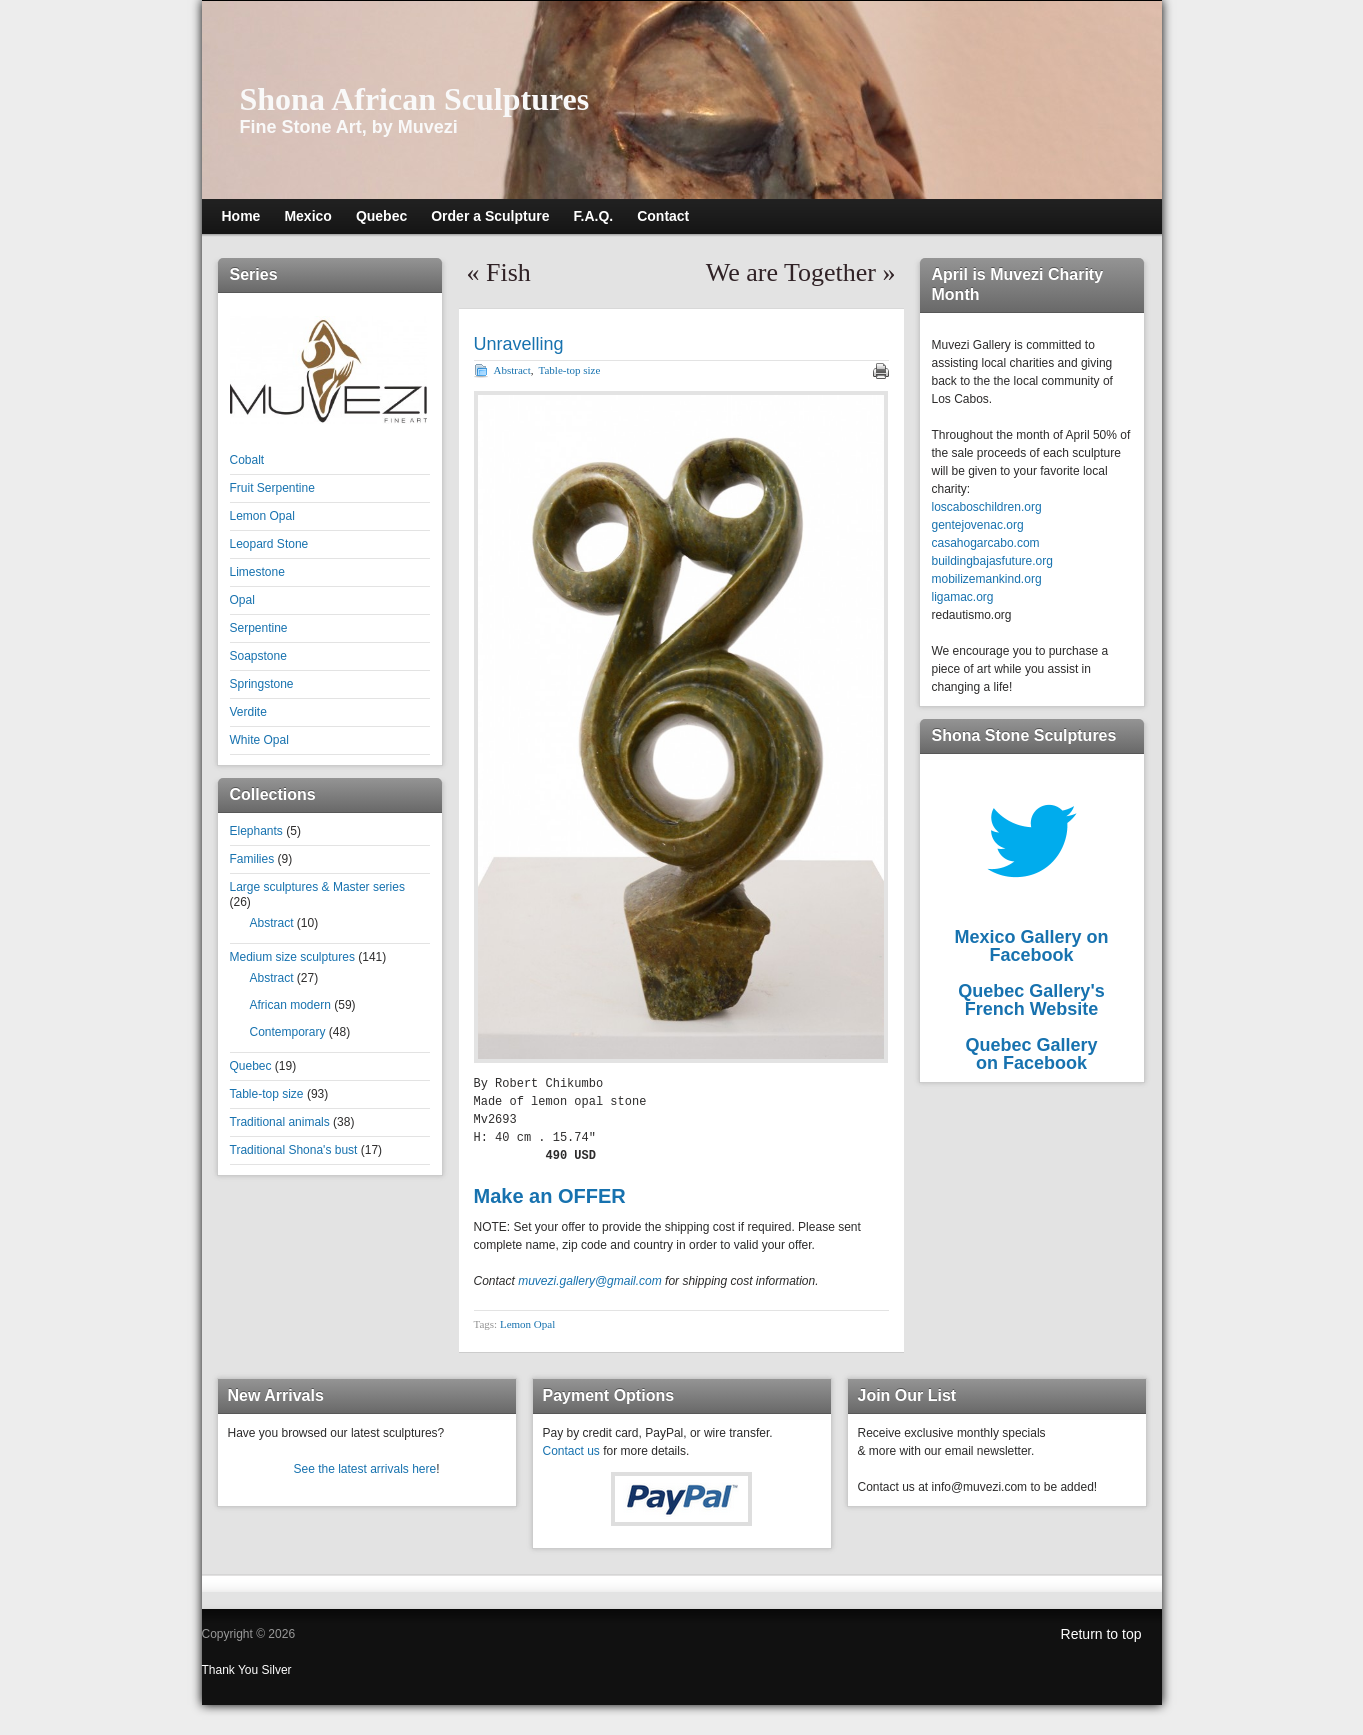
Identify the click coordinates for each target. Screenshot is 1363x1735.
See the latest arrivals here (364, 1469)
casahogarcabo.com (986, 543)
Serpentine (259, 628)
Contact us (571, 1451)
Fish (508, 272)
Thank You (232, 1670)
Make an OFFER (550, 1196)
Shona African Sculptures (415, 99)
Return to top (1101, 1634)
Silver (277, 1670)
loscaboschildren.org (987, 507)
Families (252, 859)
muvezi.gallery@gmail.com (590, 1281)
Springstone (262, 684)
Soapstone (258, 656)
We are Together (791, 272)
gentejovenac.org (978, 525)
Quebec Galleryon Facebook (1031, 1054)
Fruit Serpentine (272, 488)
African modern (290, 1005)
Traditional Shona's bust (294, 1150)
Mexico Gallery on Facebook (1031, 946)
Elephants (256, 831)
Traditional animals (280, 1122)
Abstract (272, 923)
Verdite (248, 712)
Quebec (251, 1066)
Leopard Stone (269, 544)
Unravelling (519, 344)
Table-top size (267, 1094)
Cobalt (247, 460)
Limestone (257, 572)
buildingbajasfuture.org (992, 561)
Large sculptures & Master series (317, 887)
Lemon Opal (262, 516)
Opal (242, 600)
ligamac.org (963, 597)
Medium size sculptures (292, 957)
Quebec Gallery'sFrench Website (1031, 1000)
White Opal (259, 740)
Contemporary (288, 1032)
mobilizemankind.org (987, 579)
